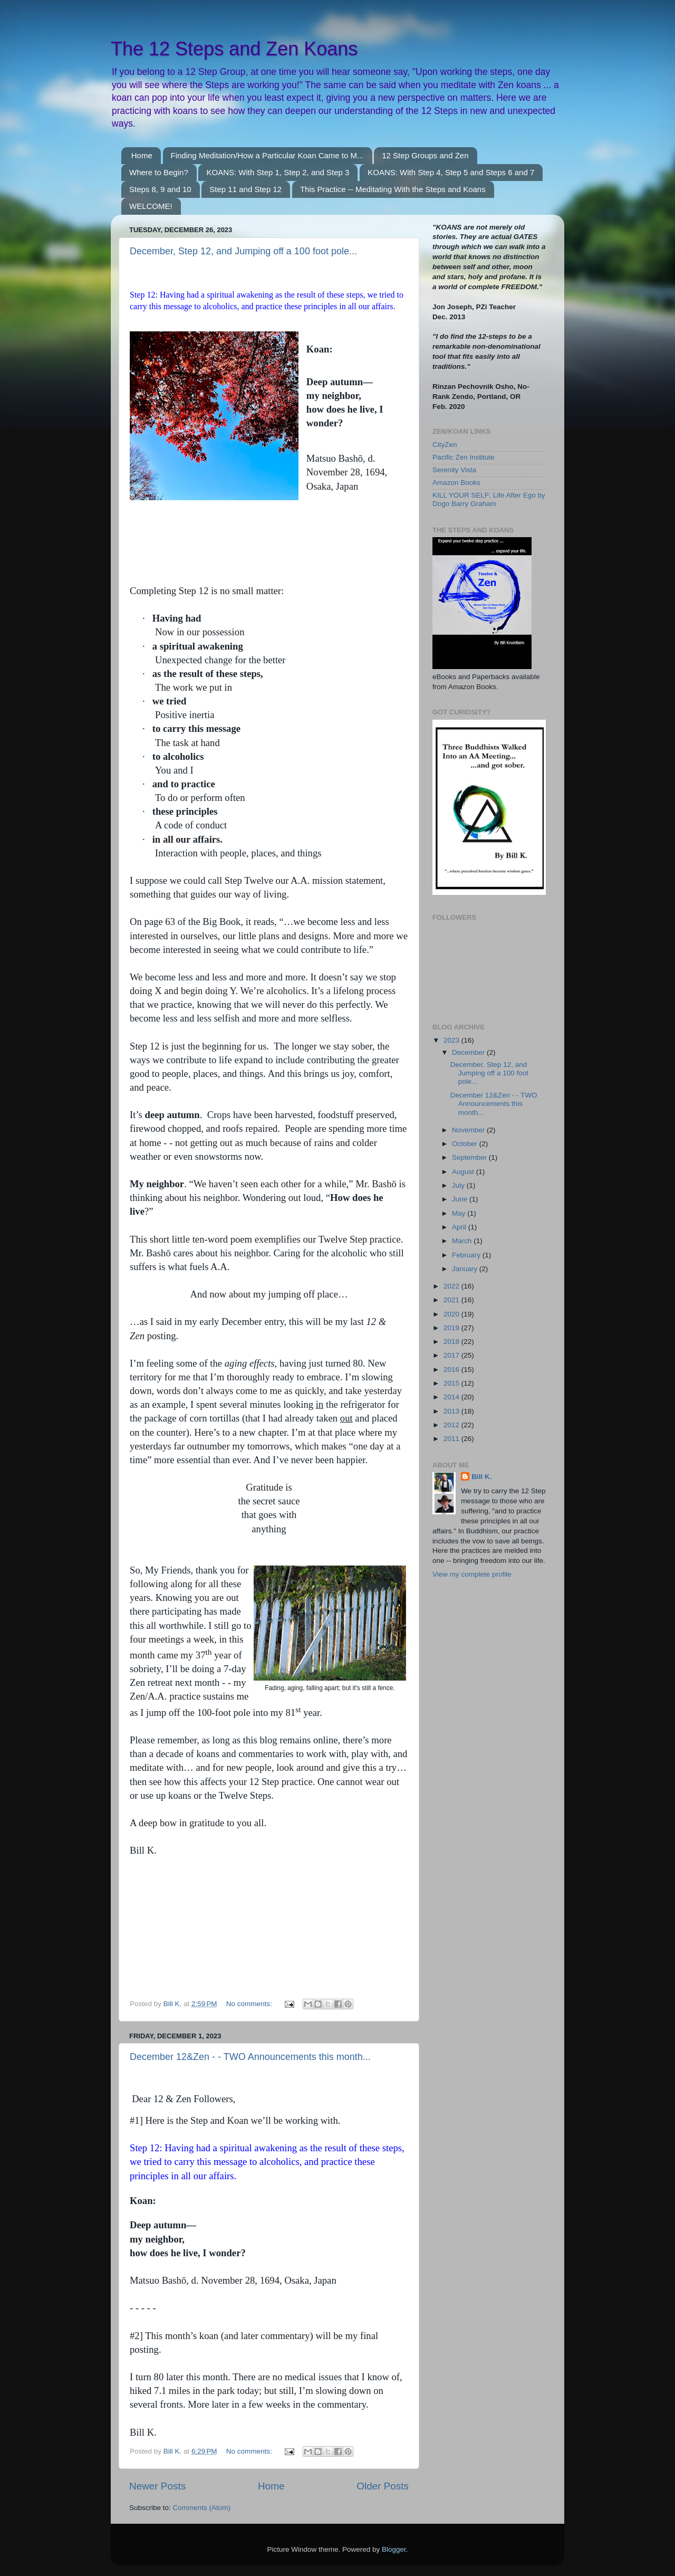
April (460, 1227)
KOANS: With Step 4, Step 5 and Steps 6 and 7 (451, 172)
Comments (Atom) (202, 2508)
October (465, 1144)
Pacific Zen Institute (463, 457)
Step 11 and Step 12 (245, 189)
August (464, 1172)
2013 (452, 1411)
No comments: (250, 2004)
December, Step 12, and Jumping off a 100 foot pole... (243, 251)
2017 (452, 1355)
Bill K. (481, 1477)
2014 (452, 1397)
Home (141, 155)
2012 (452, 1425)
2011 (452, 1439)
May (459, 1213)
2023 (452, 1040)
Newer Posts (157, 2486)
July (459, 1185)
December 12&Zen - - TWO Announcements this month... (250, 2057)
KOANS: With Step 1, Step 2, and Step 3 (277, 172)
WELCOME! (150, 206)
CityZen (444, 445)
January (465, 1269)
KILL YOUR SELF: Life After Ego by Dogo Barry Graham (488, 499)
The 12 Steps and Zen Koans (234, 49)
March (463, 1241)
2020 (452, 1314)
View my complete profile (472, 1574)
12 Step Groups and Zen (425, 155)
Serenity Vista (454, 470)
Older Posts (382, 2486)
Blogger (394, 2549)
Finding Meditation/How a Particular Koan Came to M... (267, 155)
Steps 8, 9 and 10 (160, 189)
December (469, 1052)
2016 (452, 1369)
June (460, 1199)
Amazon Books (456, 482)
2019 (452, 1328)
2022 (452, 1286)
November (469, 1130)
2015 (452, 1383)
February (467, 1255)
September (470, 1157)
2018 (452, 1342)
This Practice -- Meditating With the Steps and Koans (393, 189)
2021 (452, 1300)
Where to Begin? (158, 172)
